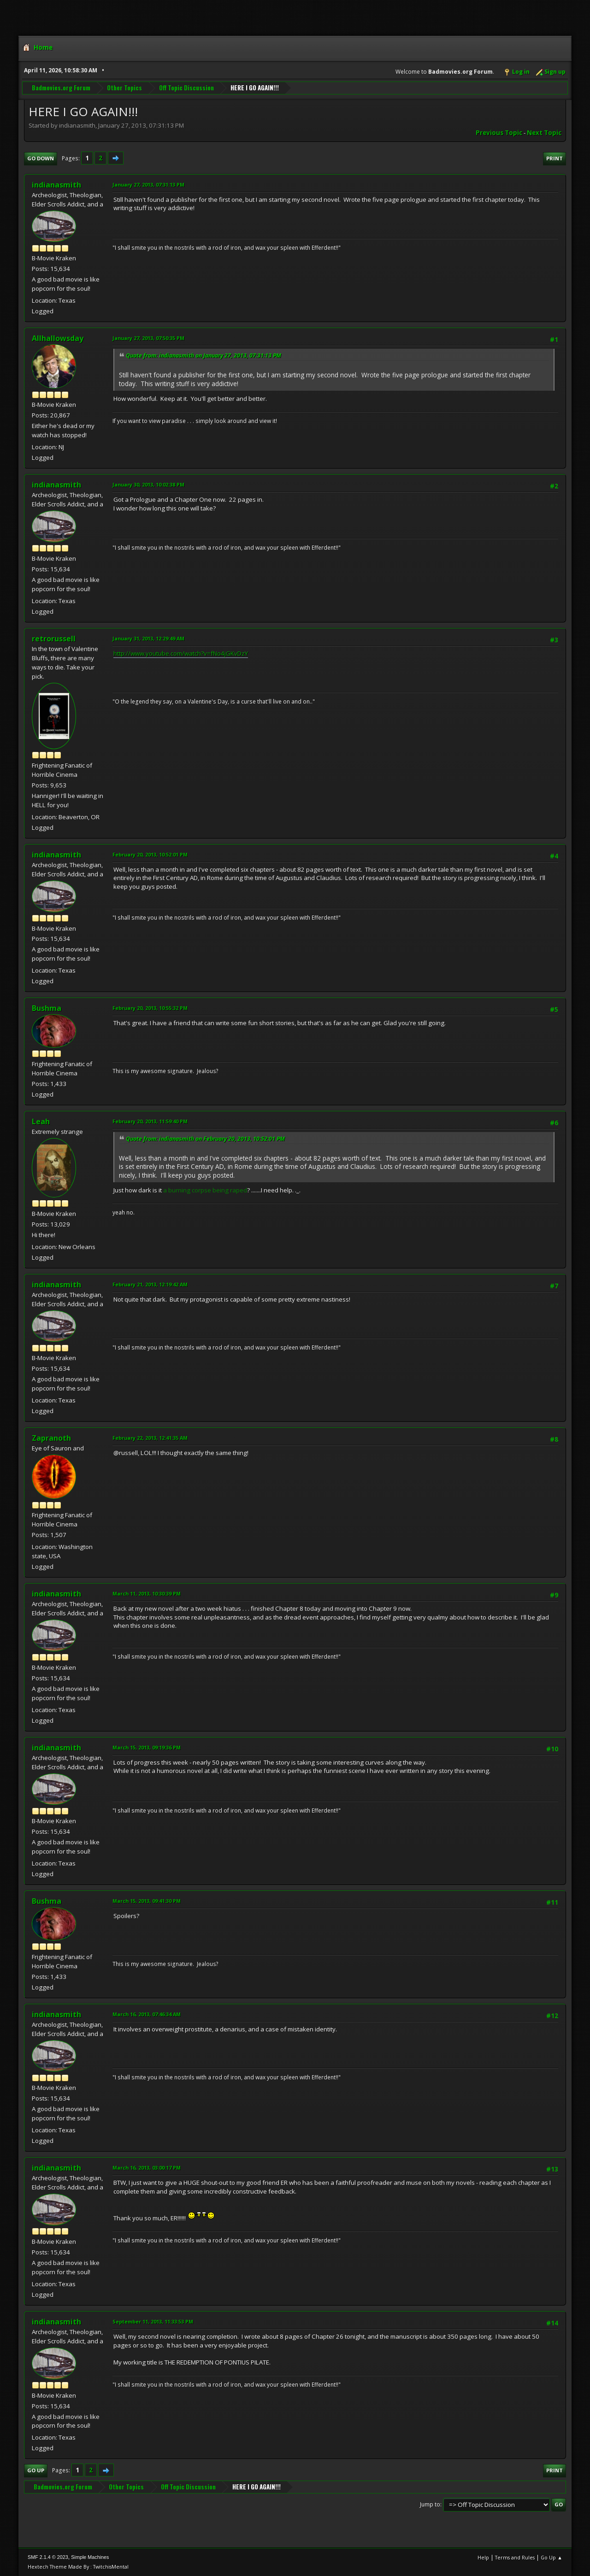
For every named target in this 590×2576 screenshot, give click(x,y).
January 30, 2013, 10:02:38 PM (148, 484)
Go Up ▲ (551, 2557)
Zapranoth (51, 1438)
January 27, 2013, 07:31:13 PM (148, 184)
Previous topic (499, 133)
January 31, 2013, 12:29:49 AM (148, 638)
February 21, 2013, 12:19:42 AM (150, 1284)
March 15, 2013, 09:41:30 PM (146, 1900)
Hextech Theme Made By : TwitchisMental (78, 2566)
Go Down (40, 158)
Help (483, 2557)
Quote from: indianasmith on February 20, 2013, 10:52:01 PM (205, 1139)
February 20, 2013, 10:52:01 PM (150, 854)
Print (554, 158)
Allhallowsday (57, 338)
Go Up (35, 2470)
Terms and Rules (515, 2557)
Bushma (46, 1008)
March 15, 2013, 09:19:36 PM (146, 1747)
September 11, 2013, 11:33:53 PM (152, 2321)
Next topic (544, 133)
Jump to (430, 2504)
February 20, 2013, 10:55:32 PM (150, 1007)
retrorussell (54, 639)
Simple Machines (90, 2557)
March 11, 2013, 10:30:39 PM (146, 1593)
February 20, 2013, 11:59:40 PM (150, 1121)
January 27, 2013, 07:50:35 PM (148, 337)
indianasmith (56, 185)
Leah (41, 1121)
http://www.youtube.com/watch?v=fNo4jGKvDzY (180, 653)
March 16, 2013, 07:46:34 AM (146, 2014)
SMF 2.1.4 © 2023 (48, 2557)
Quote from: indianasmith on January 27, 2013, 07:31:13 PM (203, 355)
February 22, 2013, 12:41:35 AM (150, 1437)
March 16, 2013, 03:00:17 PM (146, 2167)
